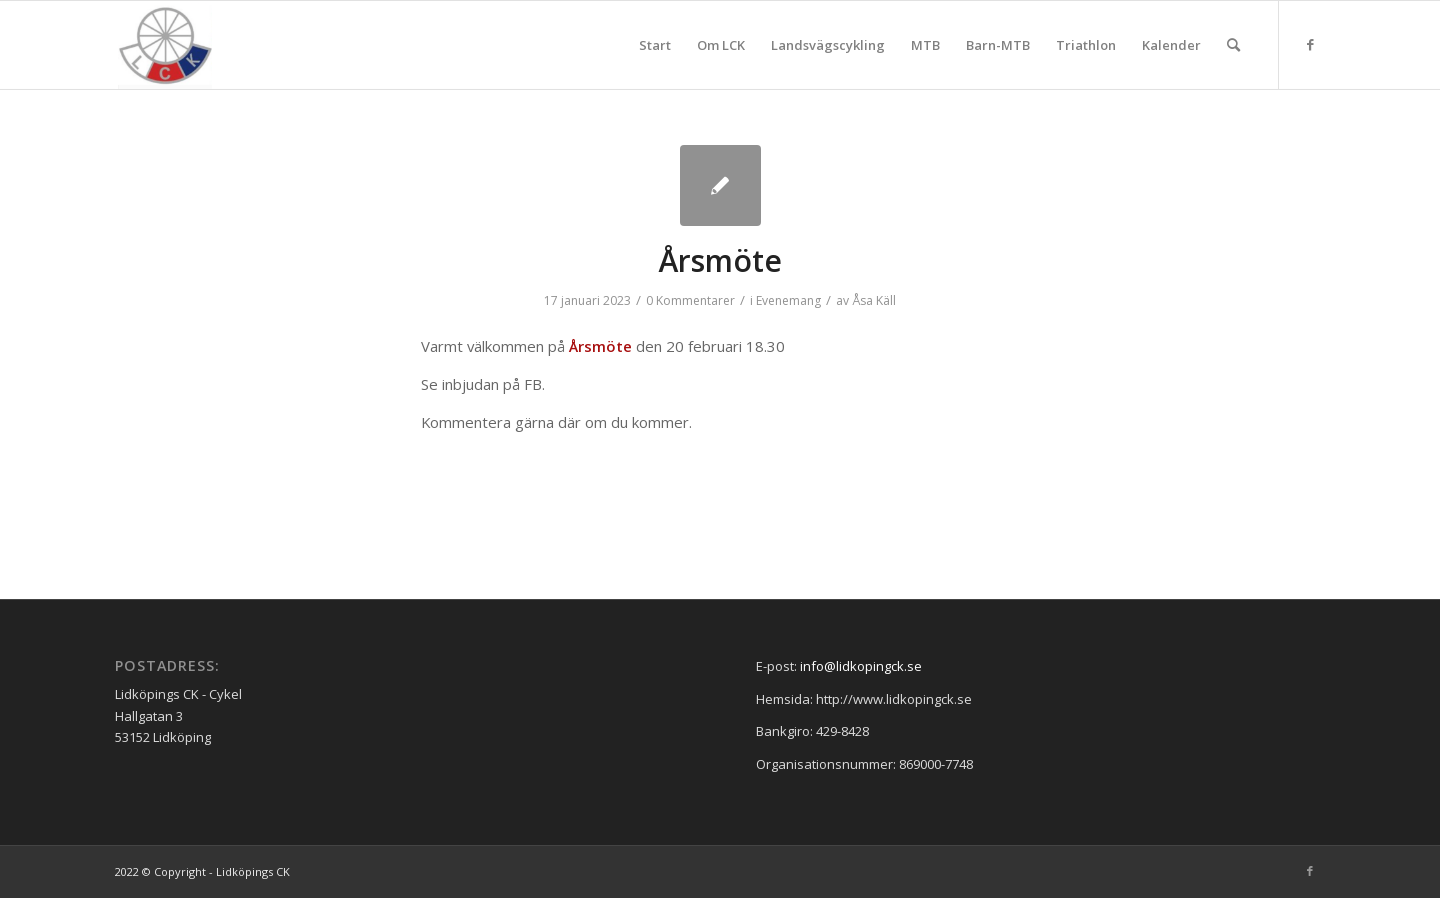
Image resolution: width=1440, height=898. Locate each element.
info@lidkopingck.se (861, 666)
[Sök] (1233, 45)
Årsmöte (720, 260)
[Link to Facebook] (1310, 44)
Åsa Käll (874, 300)
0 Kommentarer (690, 300)
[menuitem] (655, 45)
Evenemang (788, 300)
